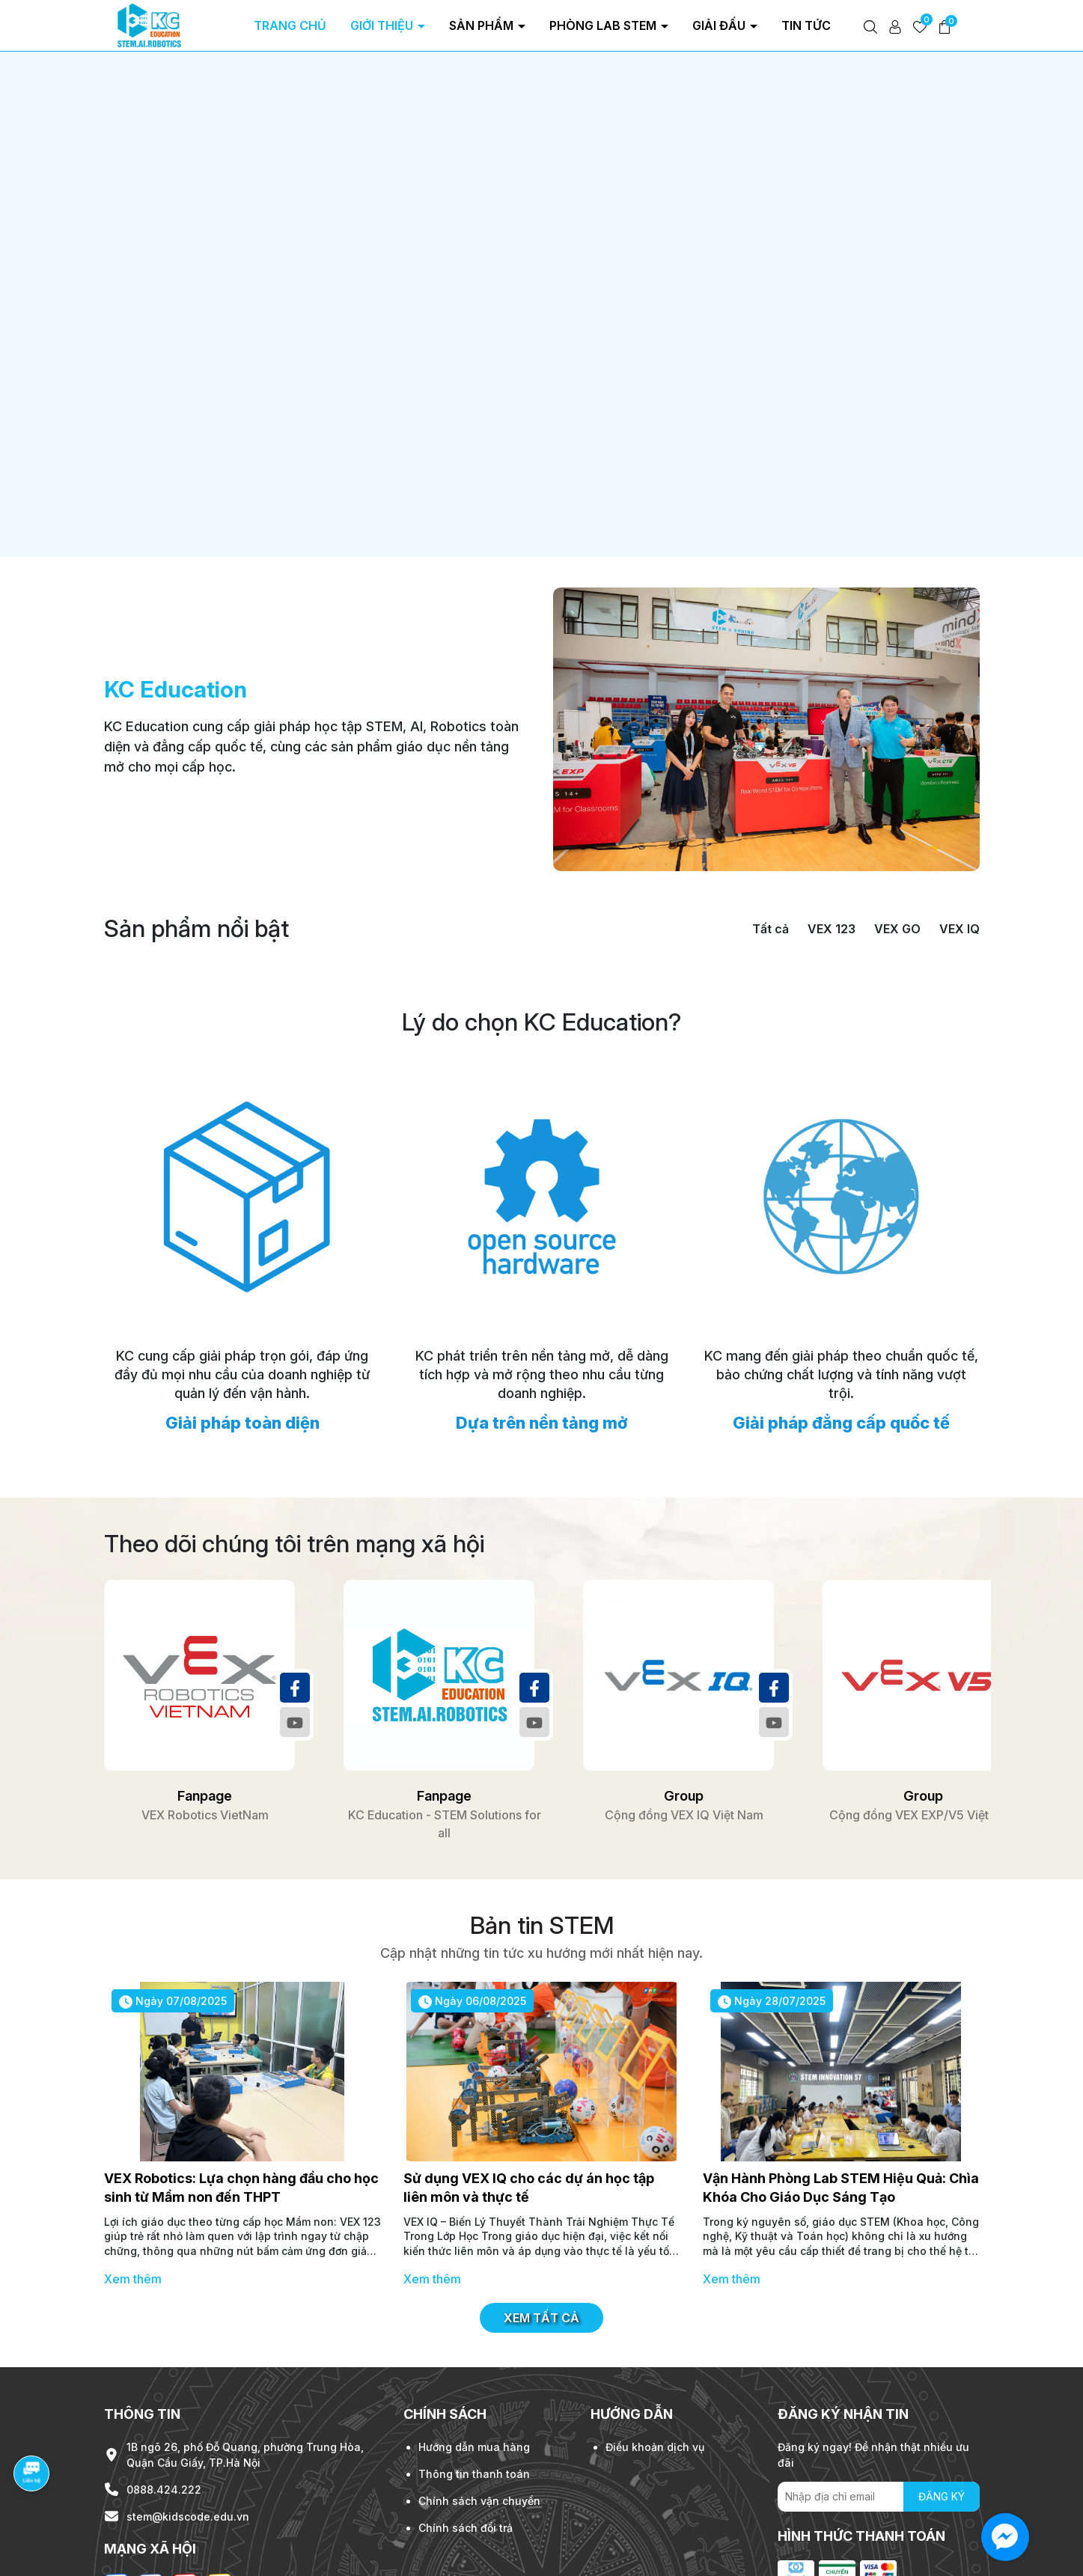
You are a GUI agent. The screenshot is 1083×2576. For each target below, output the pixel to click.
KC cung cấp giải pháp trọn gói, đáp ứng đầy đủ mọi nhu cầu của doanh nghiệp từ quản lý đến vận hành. (242, 1266)
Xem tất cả (541, 2210)
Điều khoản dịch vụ (654, 2339)
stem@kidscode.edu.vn (187, 2408)
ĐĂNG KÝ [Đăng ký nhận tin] (941, 2389)
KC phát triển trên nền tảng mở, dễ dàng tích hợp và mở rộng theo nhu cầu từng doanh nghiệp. (541, 1266)
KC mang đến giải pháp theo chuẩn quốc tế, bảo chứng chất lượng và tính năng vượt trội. (841, 1266)
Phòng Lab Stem (604, 25)
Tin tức (807, 25)
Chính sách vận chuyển (479, 2393)
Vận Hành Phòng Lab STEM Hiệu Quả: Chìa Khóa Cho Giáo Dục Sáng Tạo (841, 2080)
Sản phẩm (482, 25)
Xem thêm (133, 2171)
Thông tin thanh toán (474, 2366)
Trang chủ (290, 25)
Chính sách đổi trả (465, 2420)
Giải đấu (720, 25)
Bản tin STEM (542, 1818)
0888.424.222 (163, 2381)
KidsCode (245, 2559)
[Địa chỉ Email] (879, 2389)
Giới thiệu (383, 25)
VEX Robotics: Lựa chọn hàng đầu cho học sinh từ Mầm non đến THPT (241, 2080)
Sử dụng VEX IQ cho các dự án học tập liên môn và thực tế (528, 2080)
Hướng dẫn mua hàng (474, 2339)
